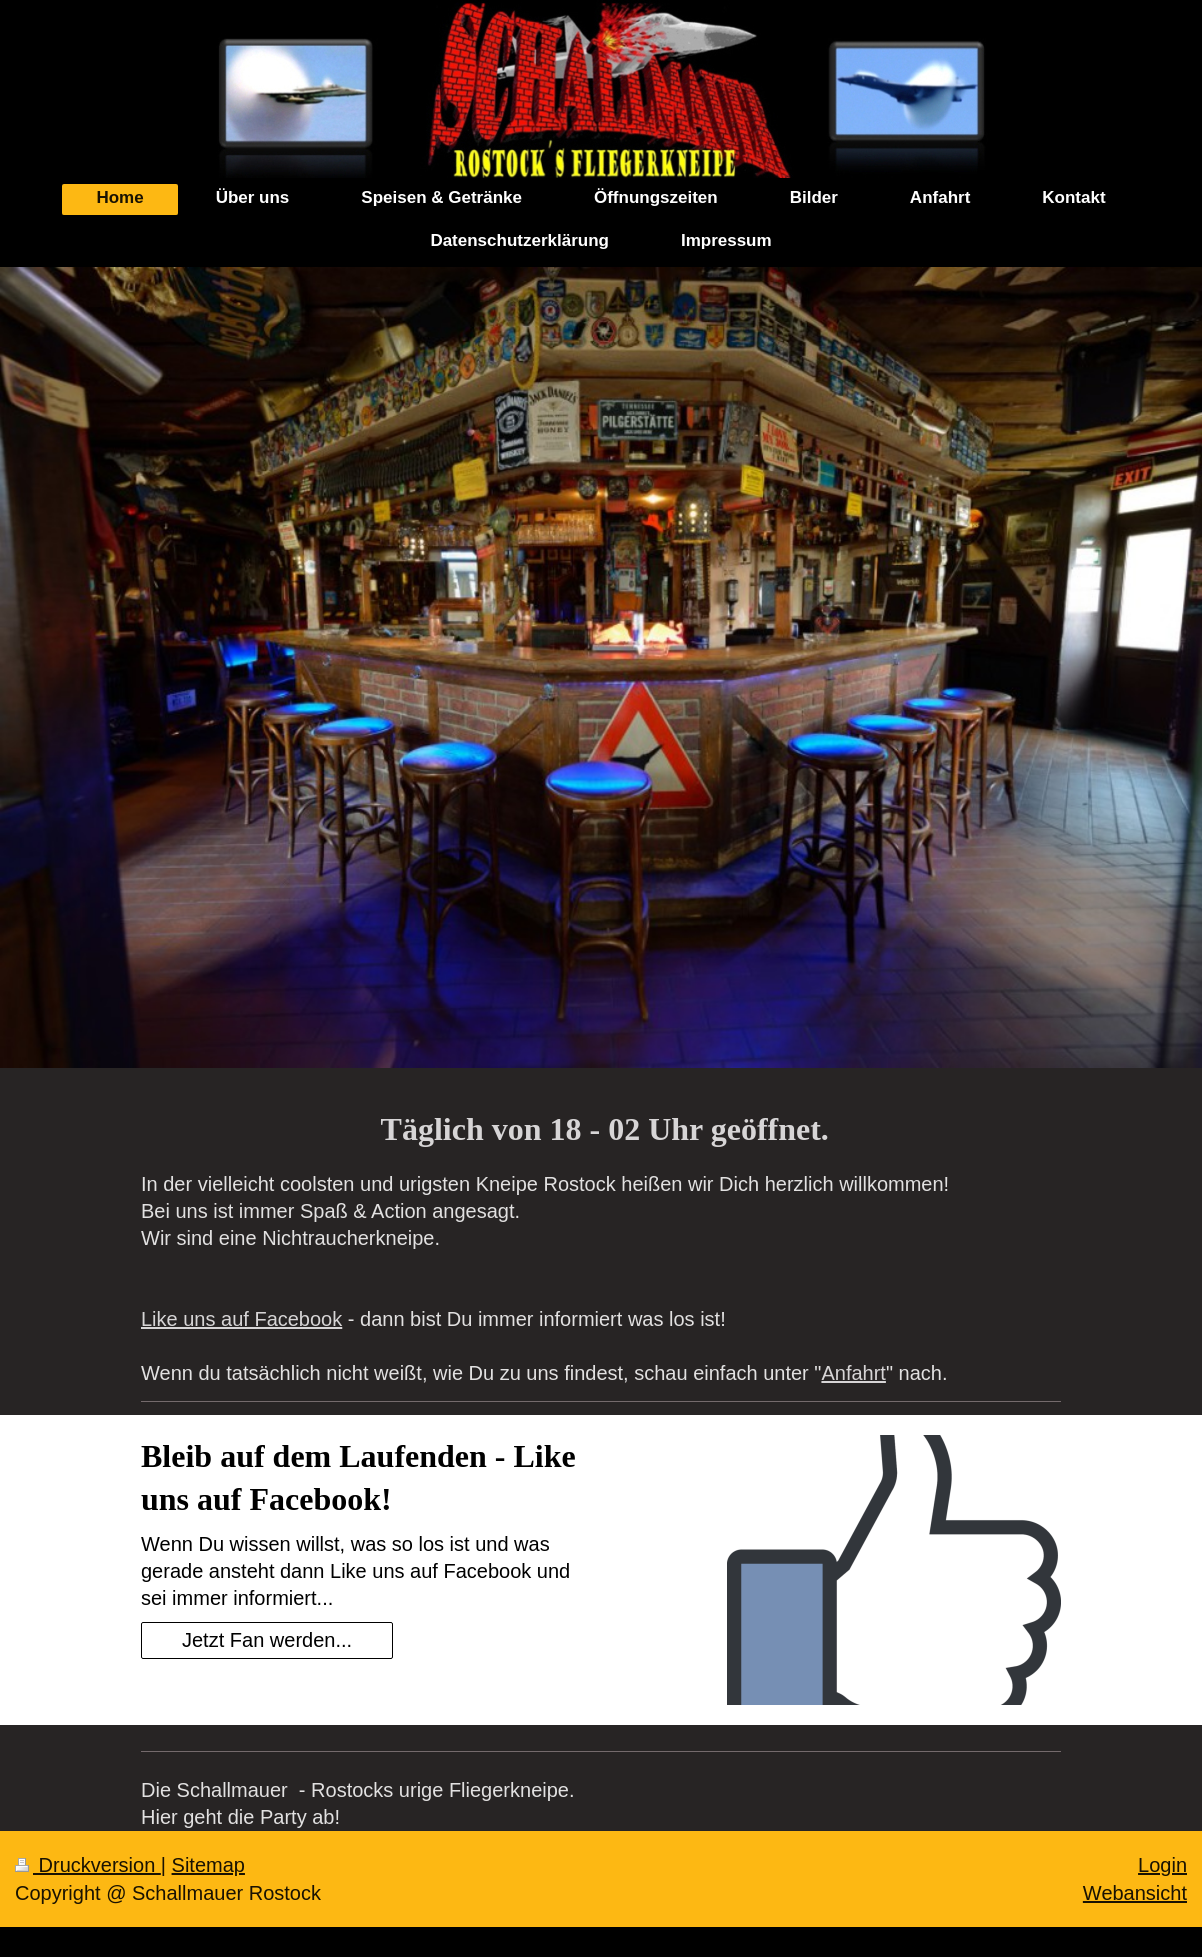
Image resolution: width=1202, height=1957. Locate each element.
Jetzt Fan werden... (267, 1640)
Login (1162, 1865)
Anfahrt (853, 1373)
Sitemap (208, 1865)
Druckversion (88, 1865)
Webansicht (1135, 1893)
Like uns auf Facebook (241, 1319)
